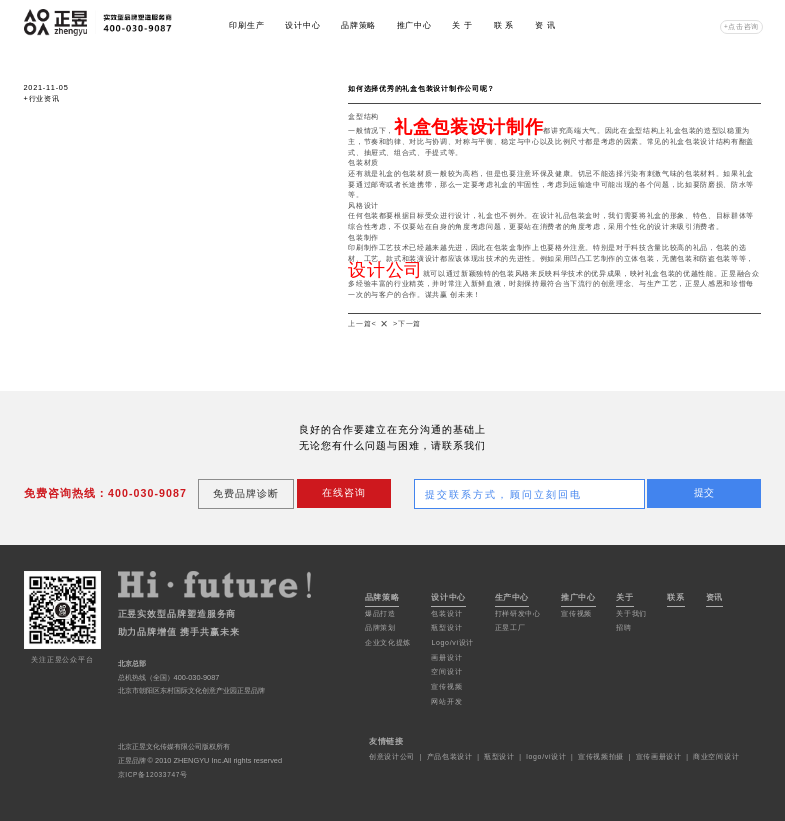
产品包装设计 (450, 756)
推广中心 (414, 25)
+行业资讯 (42, 98)
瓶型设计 (446, 627)
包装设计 (446, 613)
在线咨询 (344, 492)
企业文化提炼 (388, 642)
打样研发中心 (518, 613)
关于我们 (631, 613)
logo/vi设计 (546, 756)
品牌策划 (380, 627)
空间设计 (446, 671)
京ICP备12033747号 (153, 774)
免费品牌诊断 (246, 493)
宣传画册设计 (659, 756)
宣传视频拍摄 (601, 756)
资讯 (715, 597)
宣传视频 (446, 686)
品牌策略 (358, 25)
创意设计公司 (392, 756)
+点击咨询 (741, 26)
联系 (676, 597)
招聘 (623, 627)
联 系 (504, 25)
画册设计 (446, 657)
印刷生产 (246, 25)
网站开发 (446, 701)
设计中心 (302, 25)
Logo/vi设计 (452, 642)
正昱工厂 (510, 627)
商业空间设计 (716, 756)
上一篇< (362, 323)
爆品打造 (380, 613)
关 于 (462, 25)
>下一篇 (407, 323)
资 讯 (545, 25)
